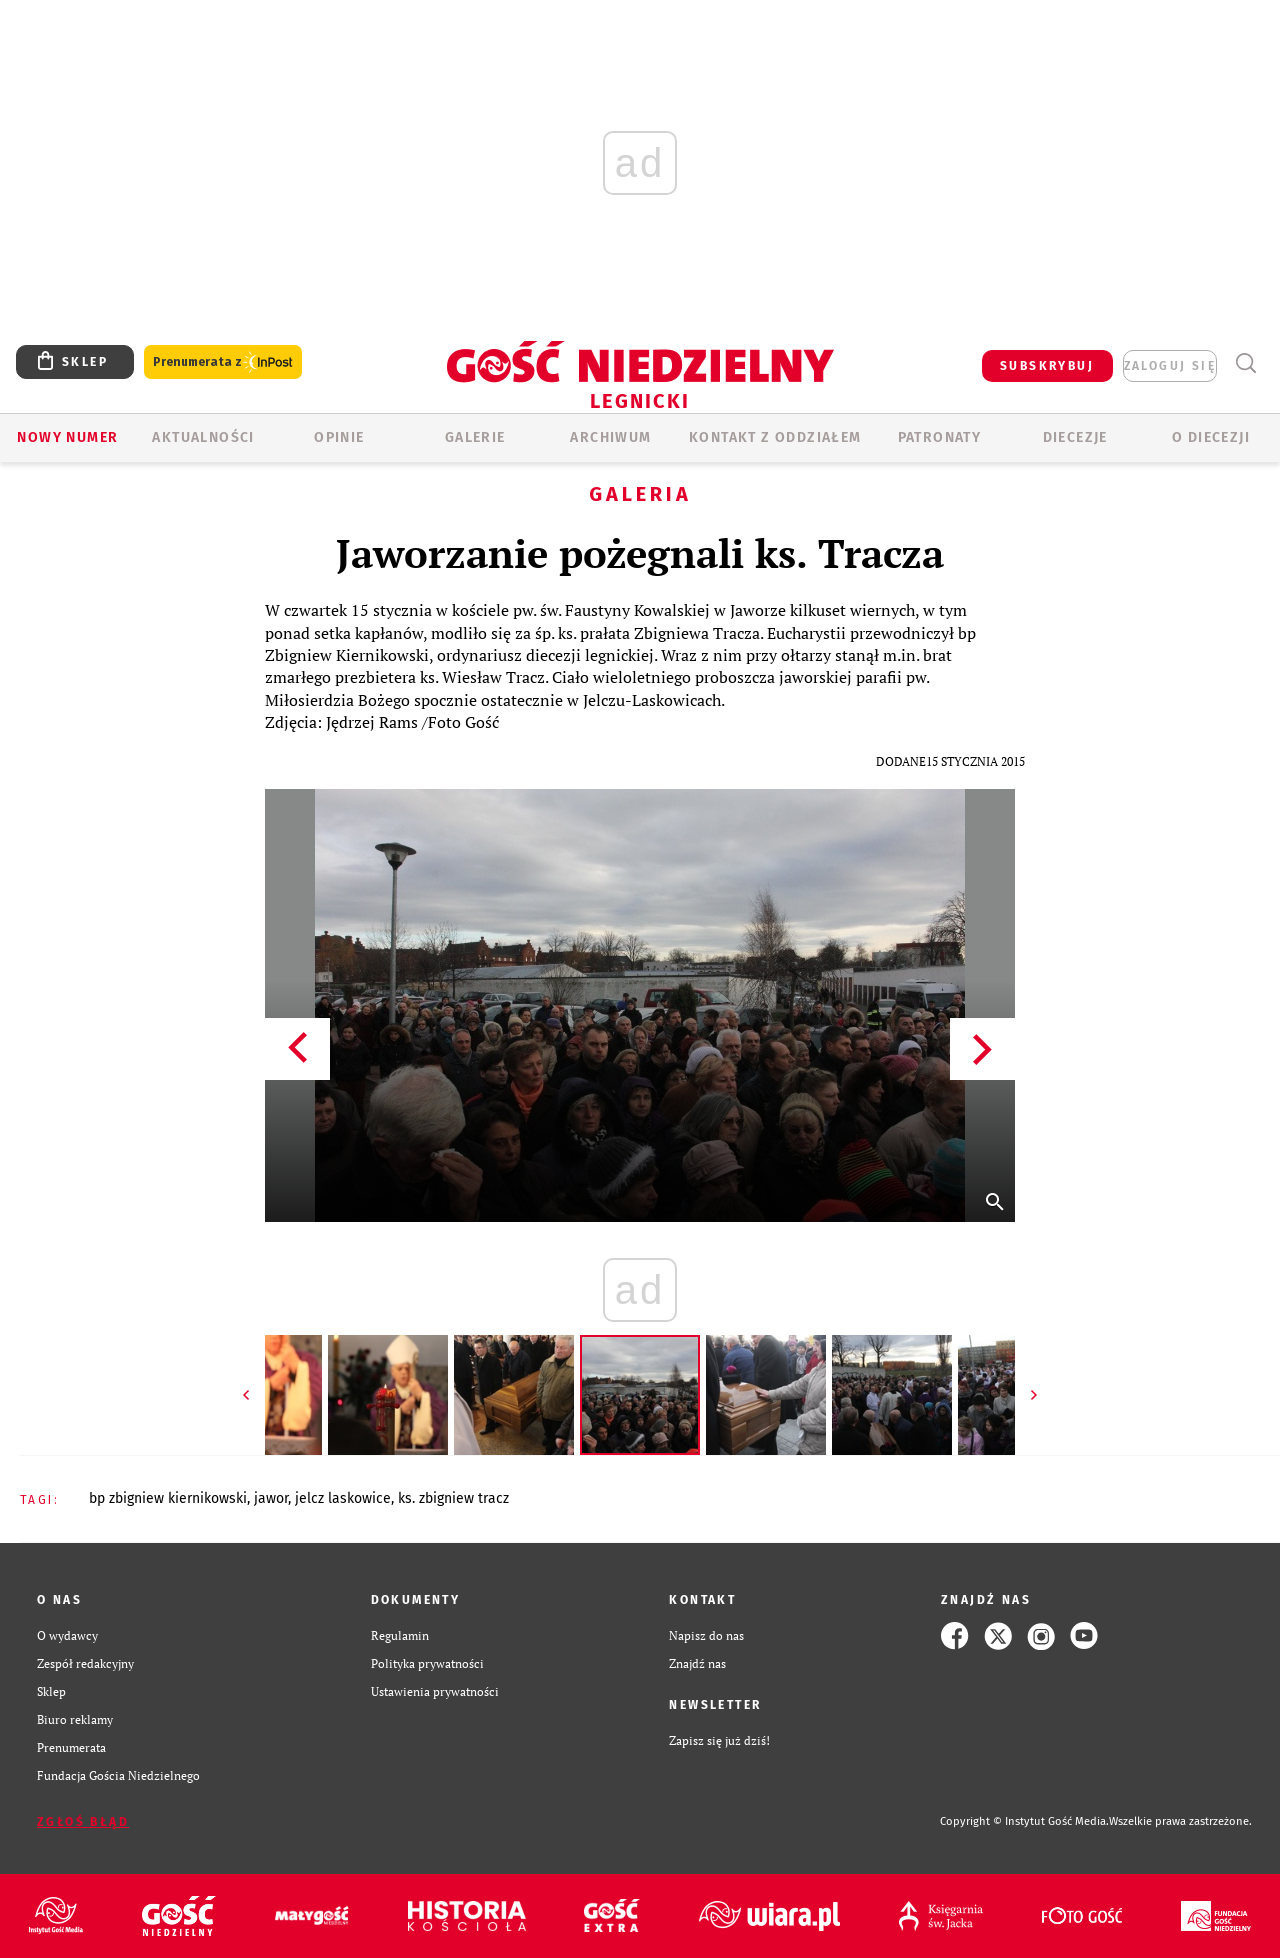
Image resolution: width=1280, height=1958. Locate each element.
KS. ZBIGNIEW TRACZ (453, 1498)
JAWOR (271, 1498)
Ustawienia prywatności (435, 1691)
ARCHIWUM (610, 437)
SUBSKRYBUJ (1047, 366)
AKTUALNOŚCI (203, 437)
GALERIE (475, 437)
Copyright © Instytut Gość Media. (1024, 1821)
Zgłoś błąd (83, 1822)
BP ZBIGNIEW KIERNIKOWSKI (168, 1498)
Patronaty (940, 437)
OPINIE (339, 437)
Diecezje (1075, 437)
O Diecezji (1211, 437)
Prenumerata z (223, 362)
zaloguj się (1170, 366)
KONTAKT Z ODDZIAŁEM (775, 437)
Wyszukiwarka (1245, 363)
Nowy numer (67, 437)
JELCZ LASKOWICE (343, 1498)
